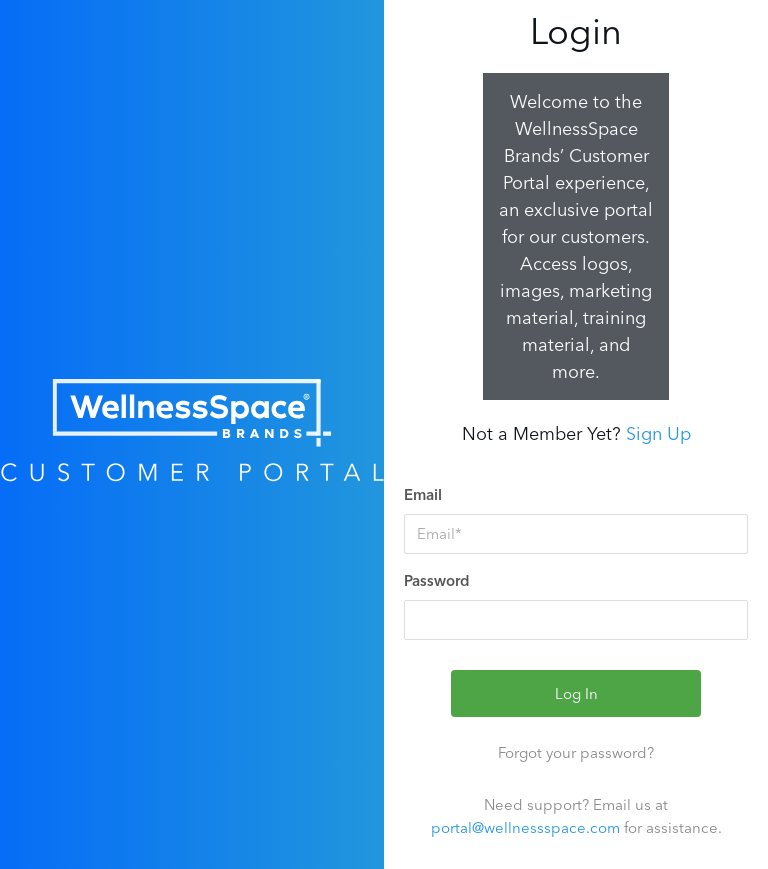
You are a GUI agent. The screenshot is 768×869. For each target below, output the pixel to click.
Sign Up (658, 433)
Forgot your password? (576, 752)
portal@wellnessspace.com (525, 827)
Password (437, 580)
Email (423, 494)
